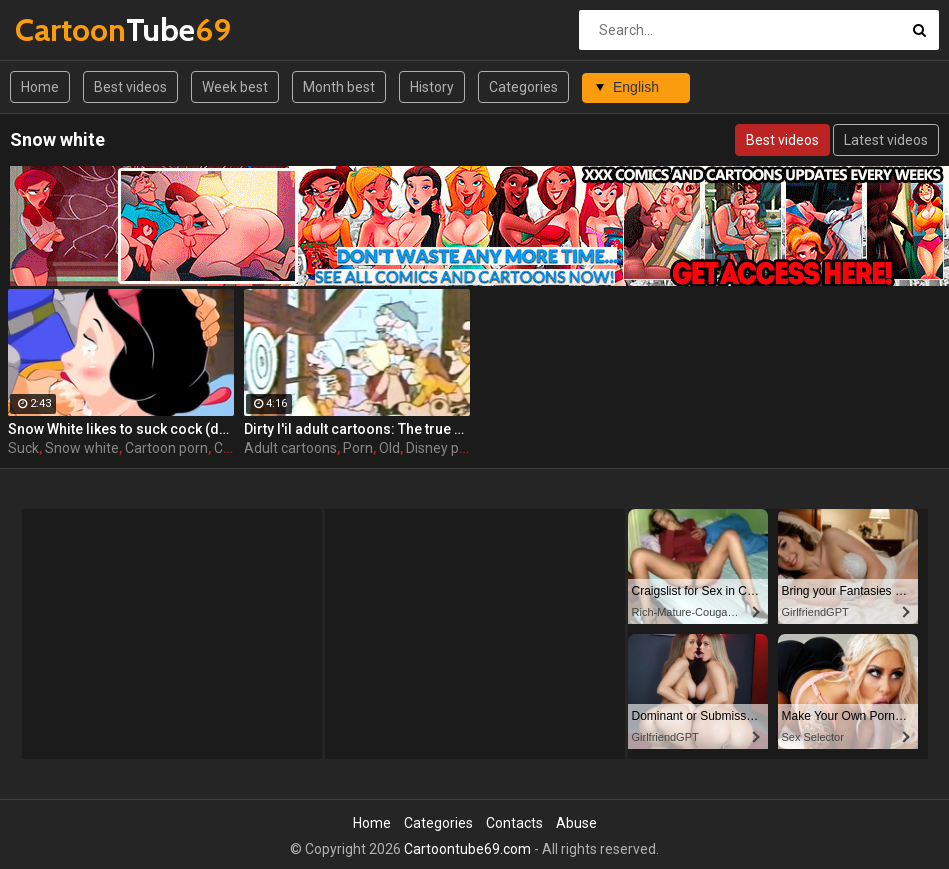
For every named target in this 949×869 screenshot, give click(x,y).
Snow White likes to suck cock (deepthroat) (121, 429)
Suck (23, 448)
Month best (339, 87)
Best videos (130, 87)
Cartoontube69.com (467, 849)
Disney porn (443, 448)
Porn (358, 448)
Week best (235, 87)
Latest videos (886, 140)
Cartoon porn (166, 448)
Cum (229, 448)
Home (40, 87)
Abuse (576, 823)
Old (389, 448)
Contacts (514, 823)
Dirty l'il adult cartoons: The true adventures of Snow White (357, 429)
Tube (67, 29)
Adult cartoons (290, 448)
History (432, 87)
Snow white (82, 448)
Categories (523, 87)
